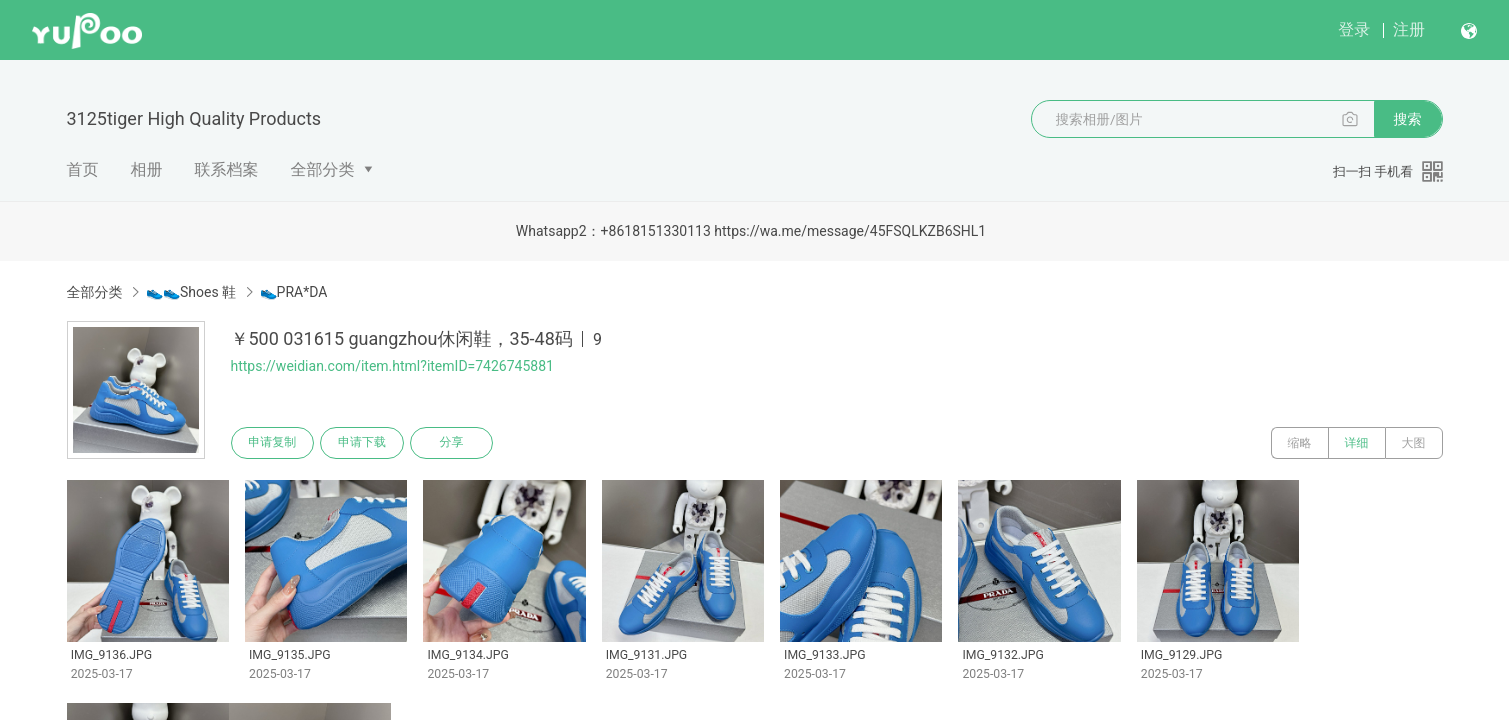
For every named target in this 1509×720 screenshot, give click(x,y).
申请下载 (363, 443)
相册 (147, 169)
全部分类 (323, 169)
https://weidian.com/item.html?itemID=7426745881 (392, 366)
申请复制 (273, 443)
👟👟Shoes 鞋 (191, 292)
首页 (83, 169)
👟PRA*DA (294, 292)
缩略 (1300, 443)
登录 (1354, 29)
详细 (1357, 443)
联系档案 (227, 169)
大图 (1414, 443)
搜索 (1408, 119)
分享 (453, 443)
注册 (1409, 29)
